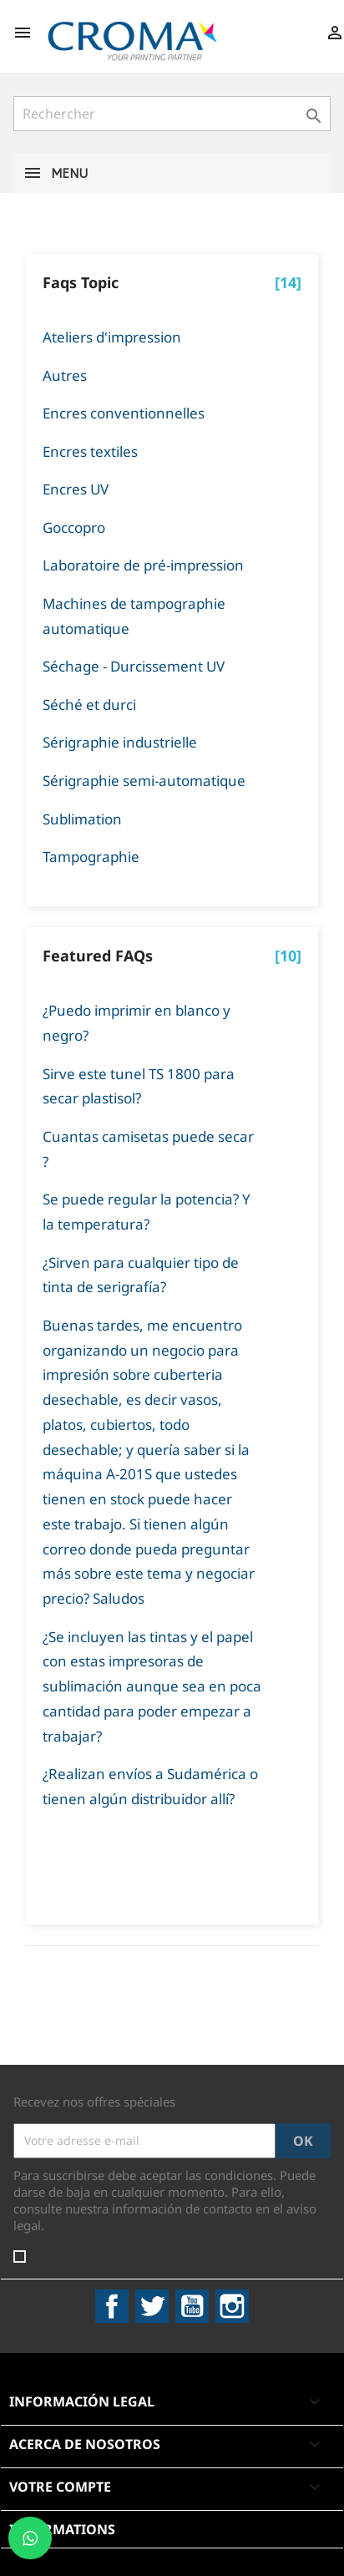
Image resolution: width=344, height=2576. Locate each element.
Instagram (232, 2306)
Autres (65, 375)
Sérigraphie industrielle (120, 742)
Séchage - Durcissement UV (134, 666)
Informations (62, 2529)
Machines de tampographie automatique (134, 616)
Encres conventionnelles (124, 413)
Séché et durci (89, 704)
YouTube (192, 2306)
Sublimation (82, 819)
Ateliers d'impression (112, 337)
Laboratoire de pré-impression (143, 565)
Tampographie (91, 856)
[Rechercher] (172, 113)
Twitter (152, 2306)
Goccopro (74, 527)
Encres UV (76, 489)
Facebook (112, 2306)
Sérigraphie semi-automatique (144, 780)
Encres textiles (90, 451)
